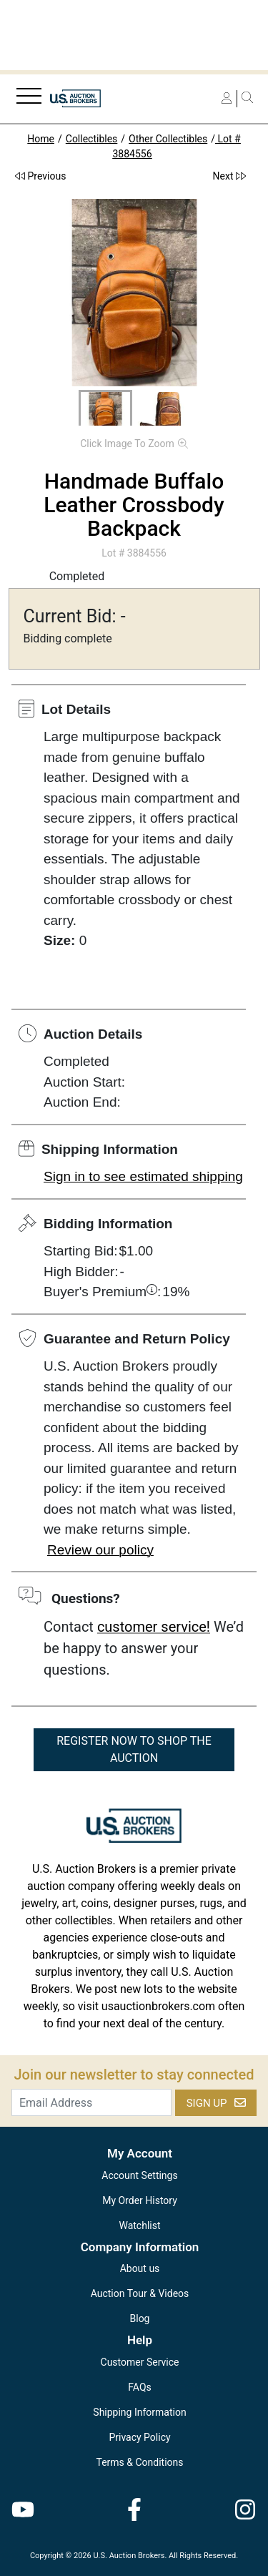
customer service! (153, 1626)
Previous (40, 176)
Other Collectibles (168, 139)
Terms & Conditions (139, 2462)
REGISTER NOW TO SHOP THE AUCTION (133, 1749)
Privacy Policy (139, 2437)
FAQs (140, 2387)
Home (40, 139)
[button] (105, 410)
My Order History (139, 2200)
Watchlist (139, 2225)
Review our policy (100, 1549)
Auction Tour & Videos (140, 2293)
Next (229, 176)
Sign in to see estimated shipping (143, 1176)
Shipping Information (139, 2412)
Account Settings (139, 2175)
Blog (140, 2318)
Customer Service (140, 2362)
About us (140, 2268)
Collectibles (92, 139)
